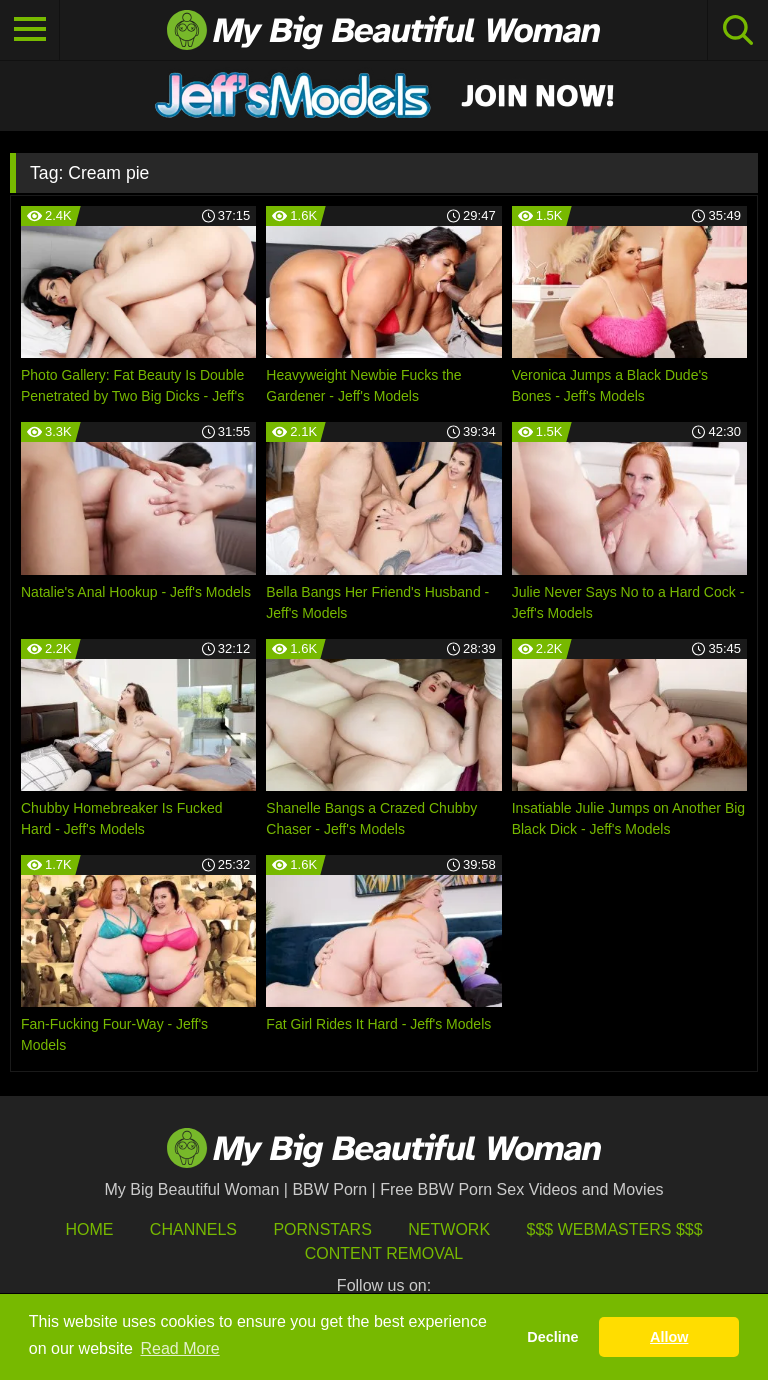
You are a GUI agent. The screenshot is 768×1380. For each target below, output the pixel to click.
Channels (193, 1229)
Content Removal (384, 1253)
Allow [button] (669, 1337)
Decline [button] (552, 1337)
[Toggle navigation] (30, 30)
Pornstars (322, 1229)
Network (449, 1229)
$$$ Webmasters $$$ (615, 1229)
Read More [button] (180, 1348)
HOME (89, 1229)
